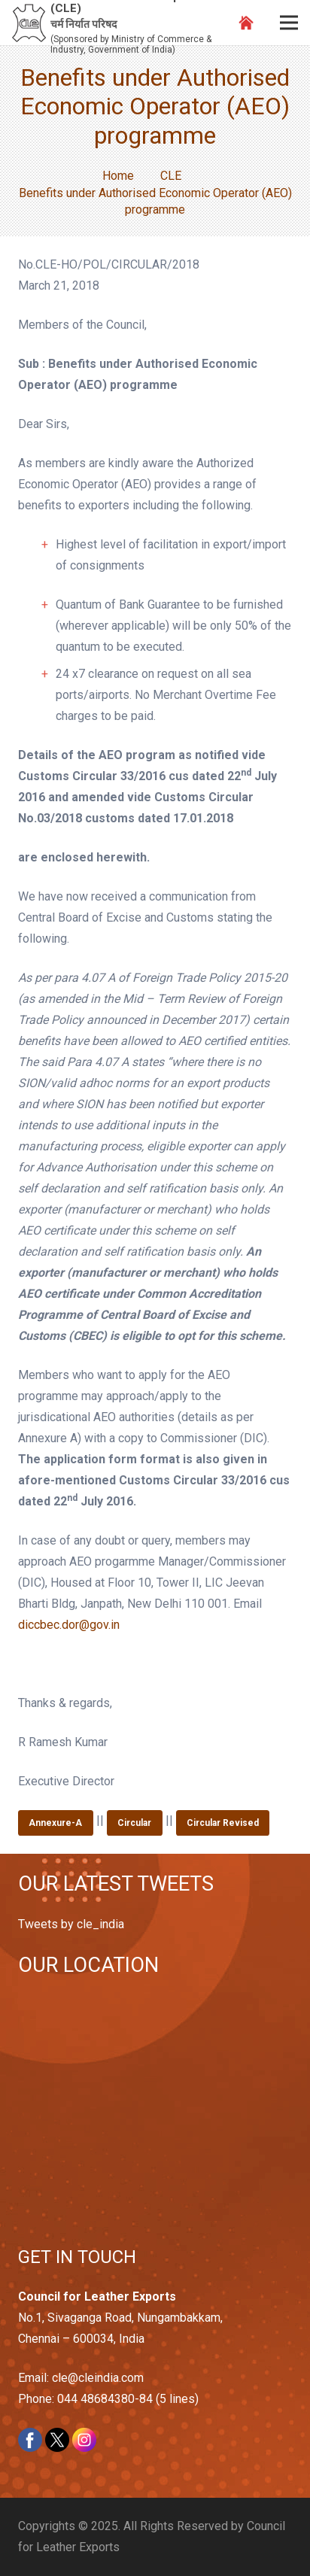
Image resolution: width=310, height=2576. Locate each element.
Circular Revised (223, 1823)
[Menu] (289, 22)
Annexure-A (55, 1823)
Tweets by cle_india (71, 1924)
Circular (134, 1823)
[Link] (29, 23)
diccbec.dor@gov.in (69, 1625)
